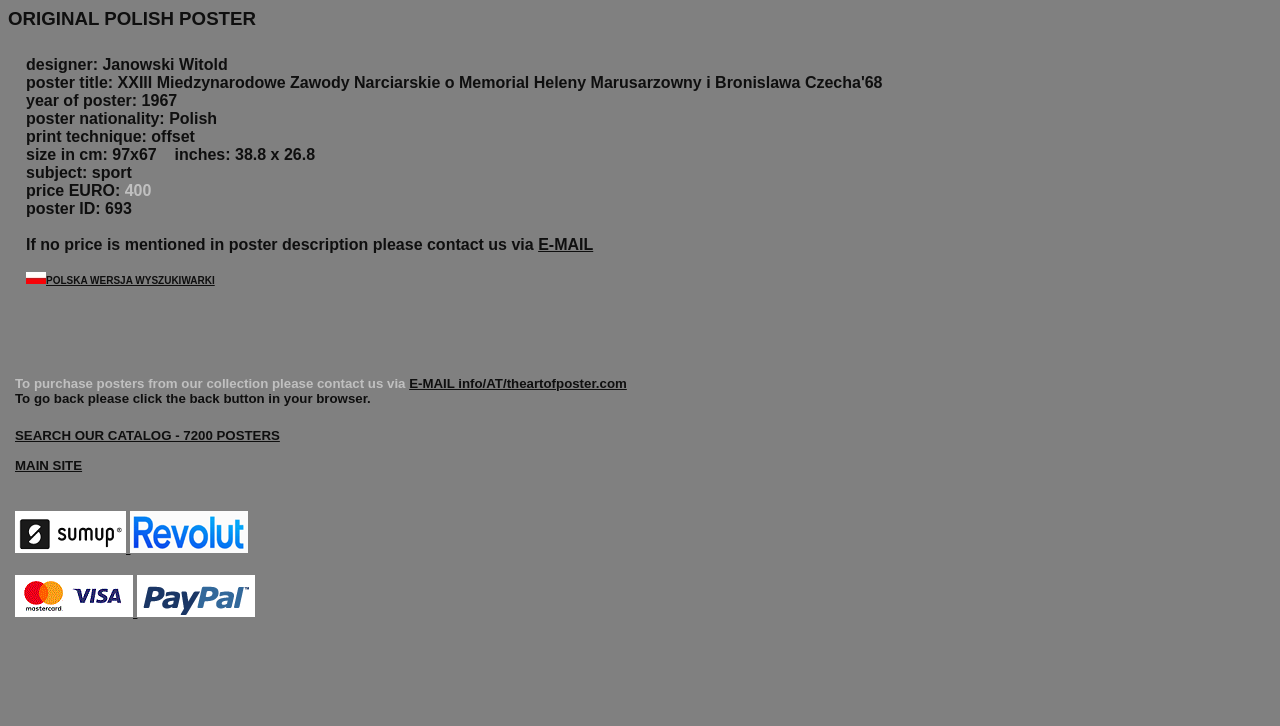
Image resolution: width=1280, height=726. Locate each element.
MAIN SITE (48, 465)
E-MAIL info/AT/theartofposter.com (518, 383)
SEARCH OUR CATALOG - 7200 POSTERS (147, 435)
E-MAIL (565, 244)
